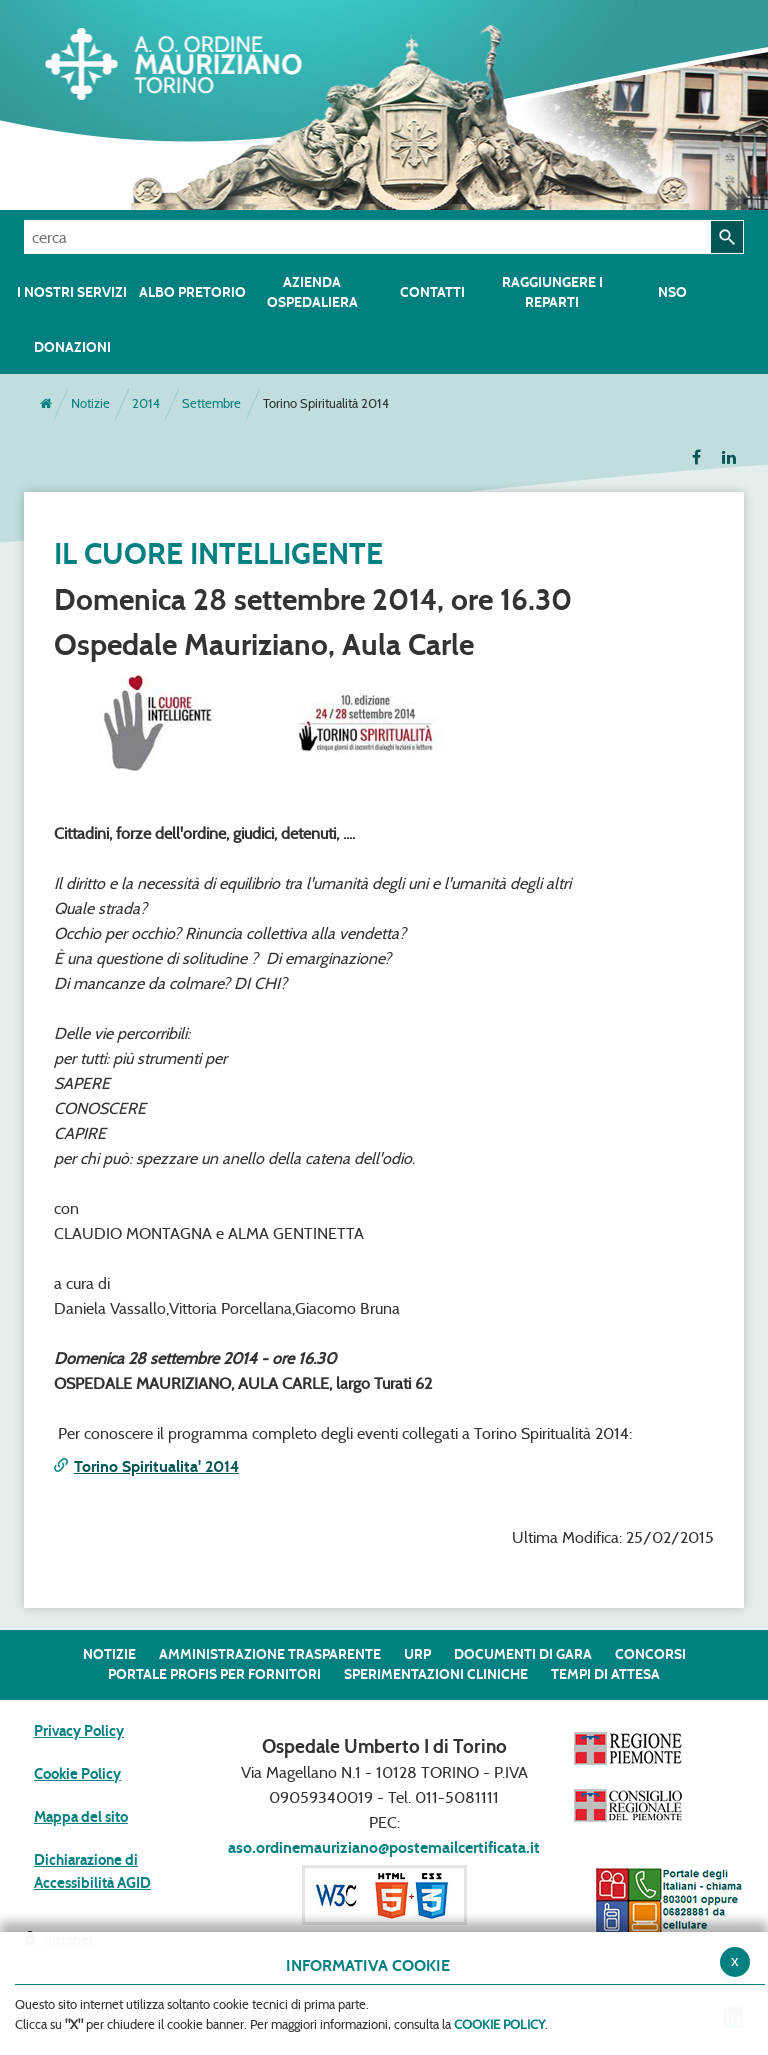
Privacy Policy (79, 1731)
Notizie (90, 403)
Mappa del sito (81, 1817)
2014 (146, 403)
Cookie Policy (77, 1774)
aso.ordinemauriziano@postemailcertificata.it (384, 1847)
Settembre (211, 403)
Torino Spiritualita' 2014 (156, 1466)
